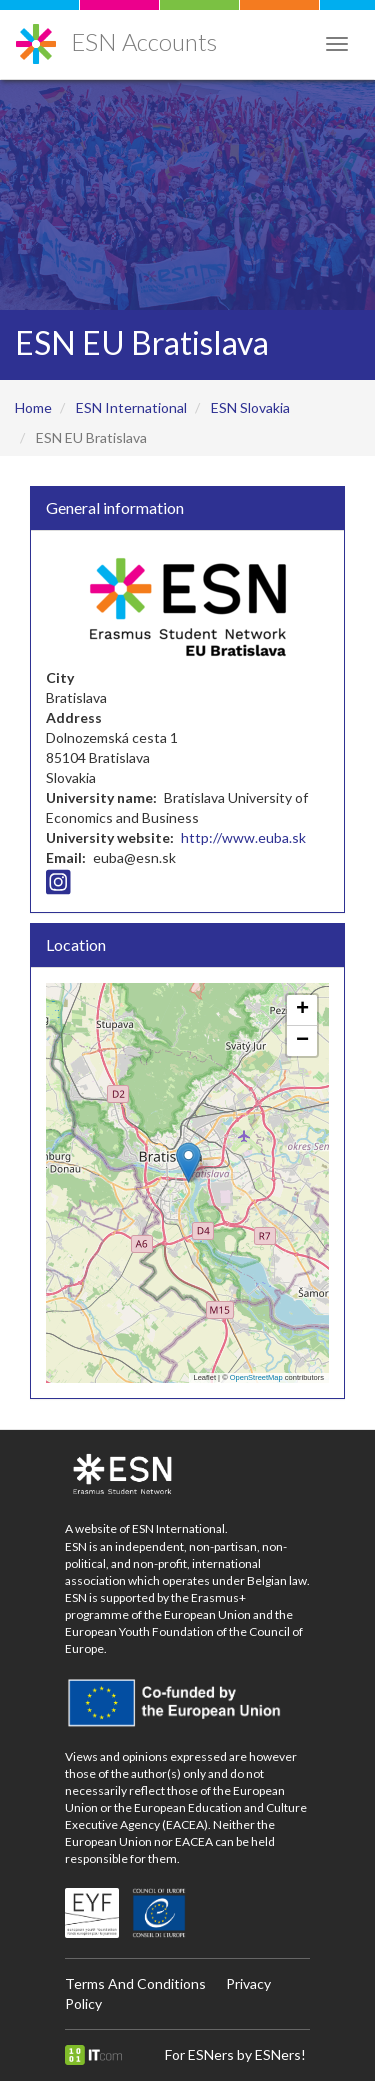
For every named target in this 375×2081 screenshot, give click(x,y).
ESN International (131, 407)
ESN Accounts (144, 41)
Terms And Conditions (135, 1983)
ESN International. (180, 1528)
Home (33, 407)
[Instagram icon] (58, 886)
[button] (188, 1162)
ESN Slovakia (250, 407)
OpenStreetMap (256, 1377)
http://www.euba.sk (243, 837)
